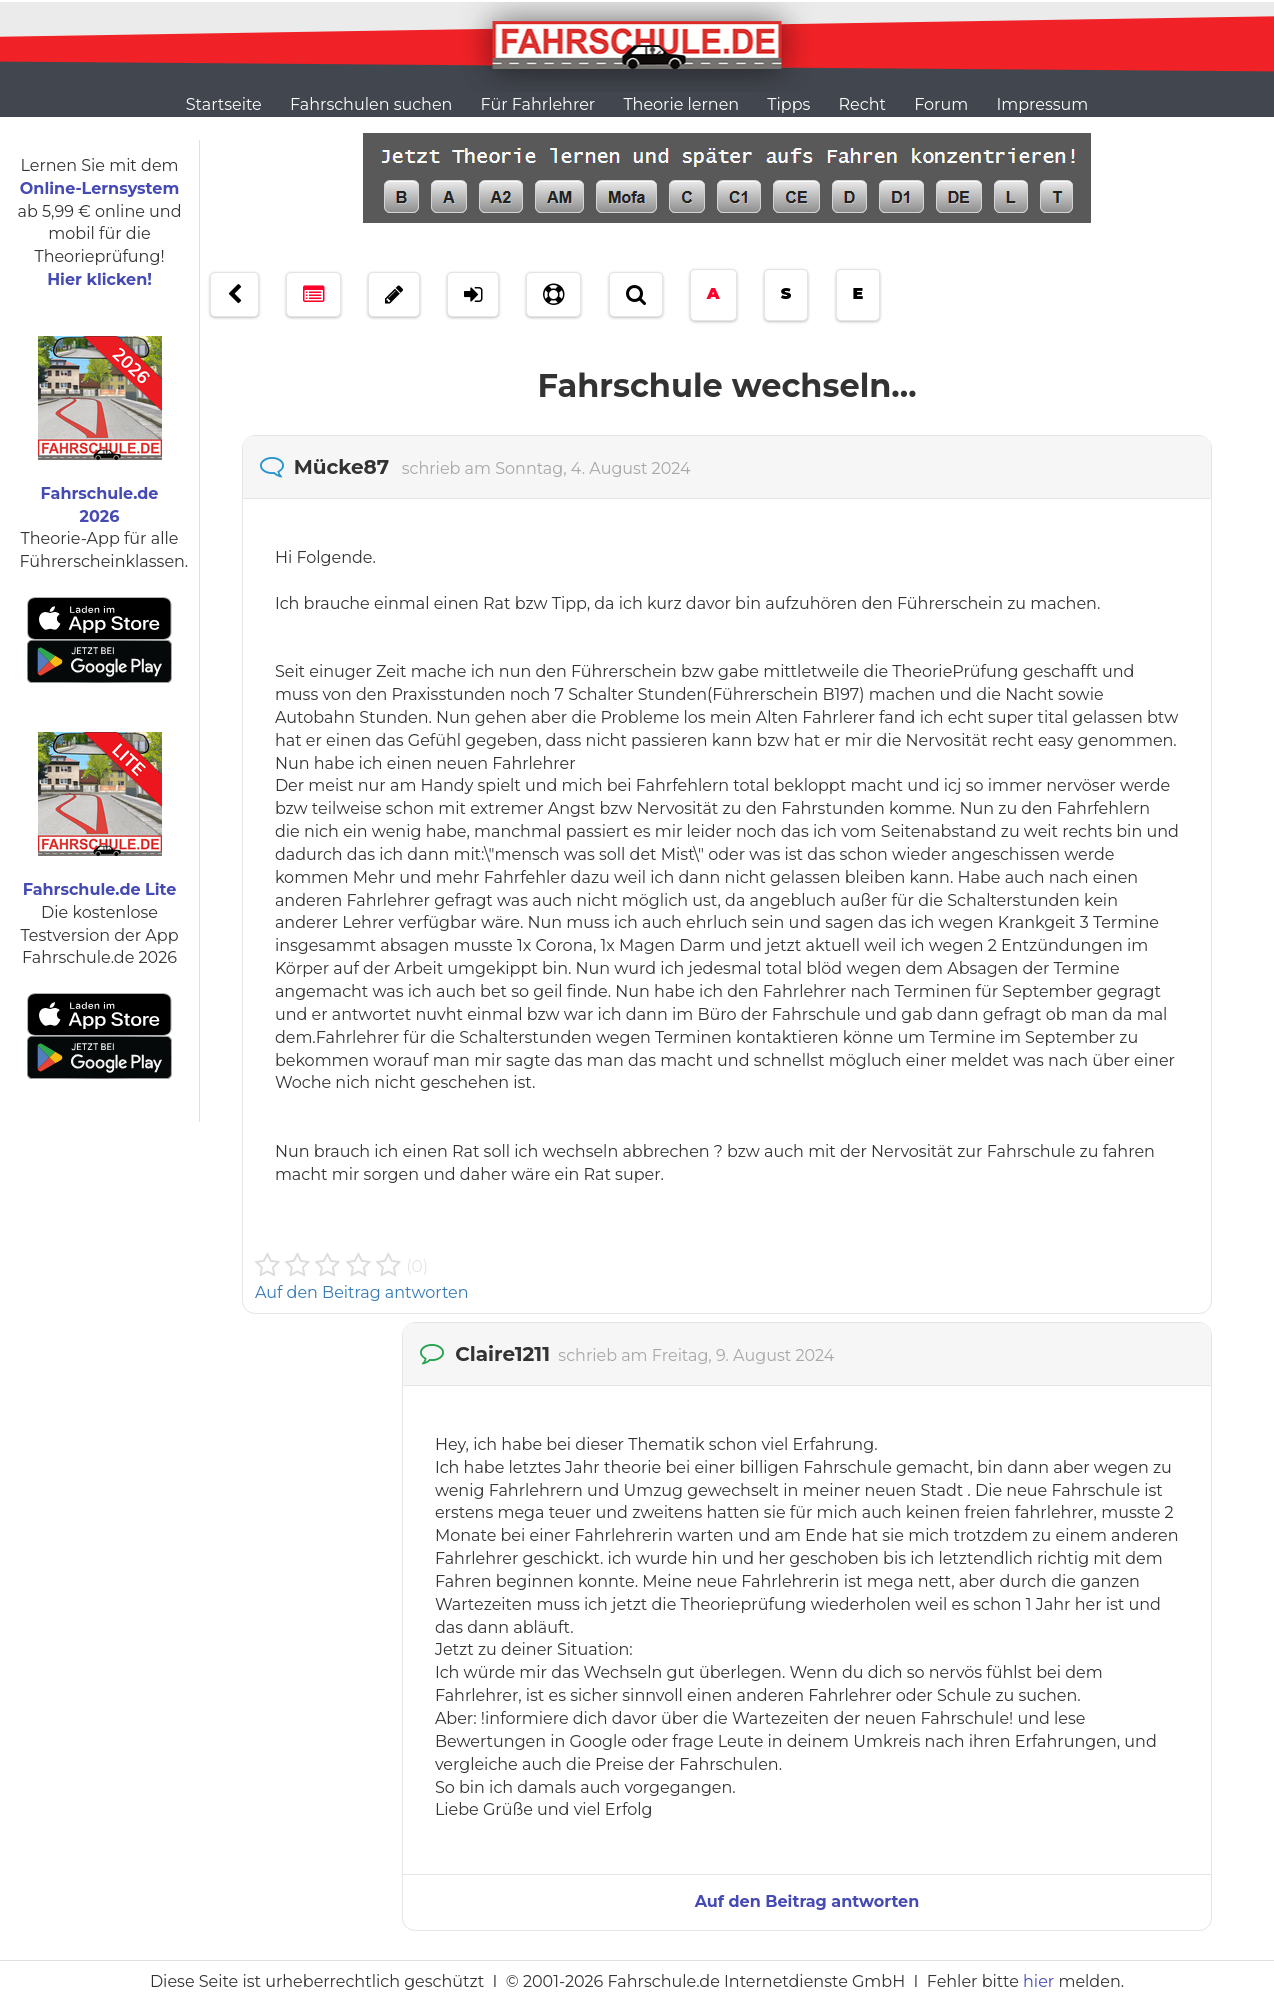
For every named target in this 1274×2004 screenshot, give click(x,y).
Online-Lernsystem (99, 188)
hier (1038, 1981)
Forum (941, 104)
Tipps (788, 104)
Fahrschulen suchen (371, 104)
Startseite (224, 104)
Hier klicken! (99, 279)
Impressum (1042, 104)
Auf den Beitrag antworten (362, 1292)
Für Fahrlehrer (538, 104)
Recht (862, 104)
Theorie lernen (681, 104)
